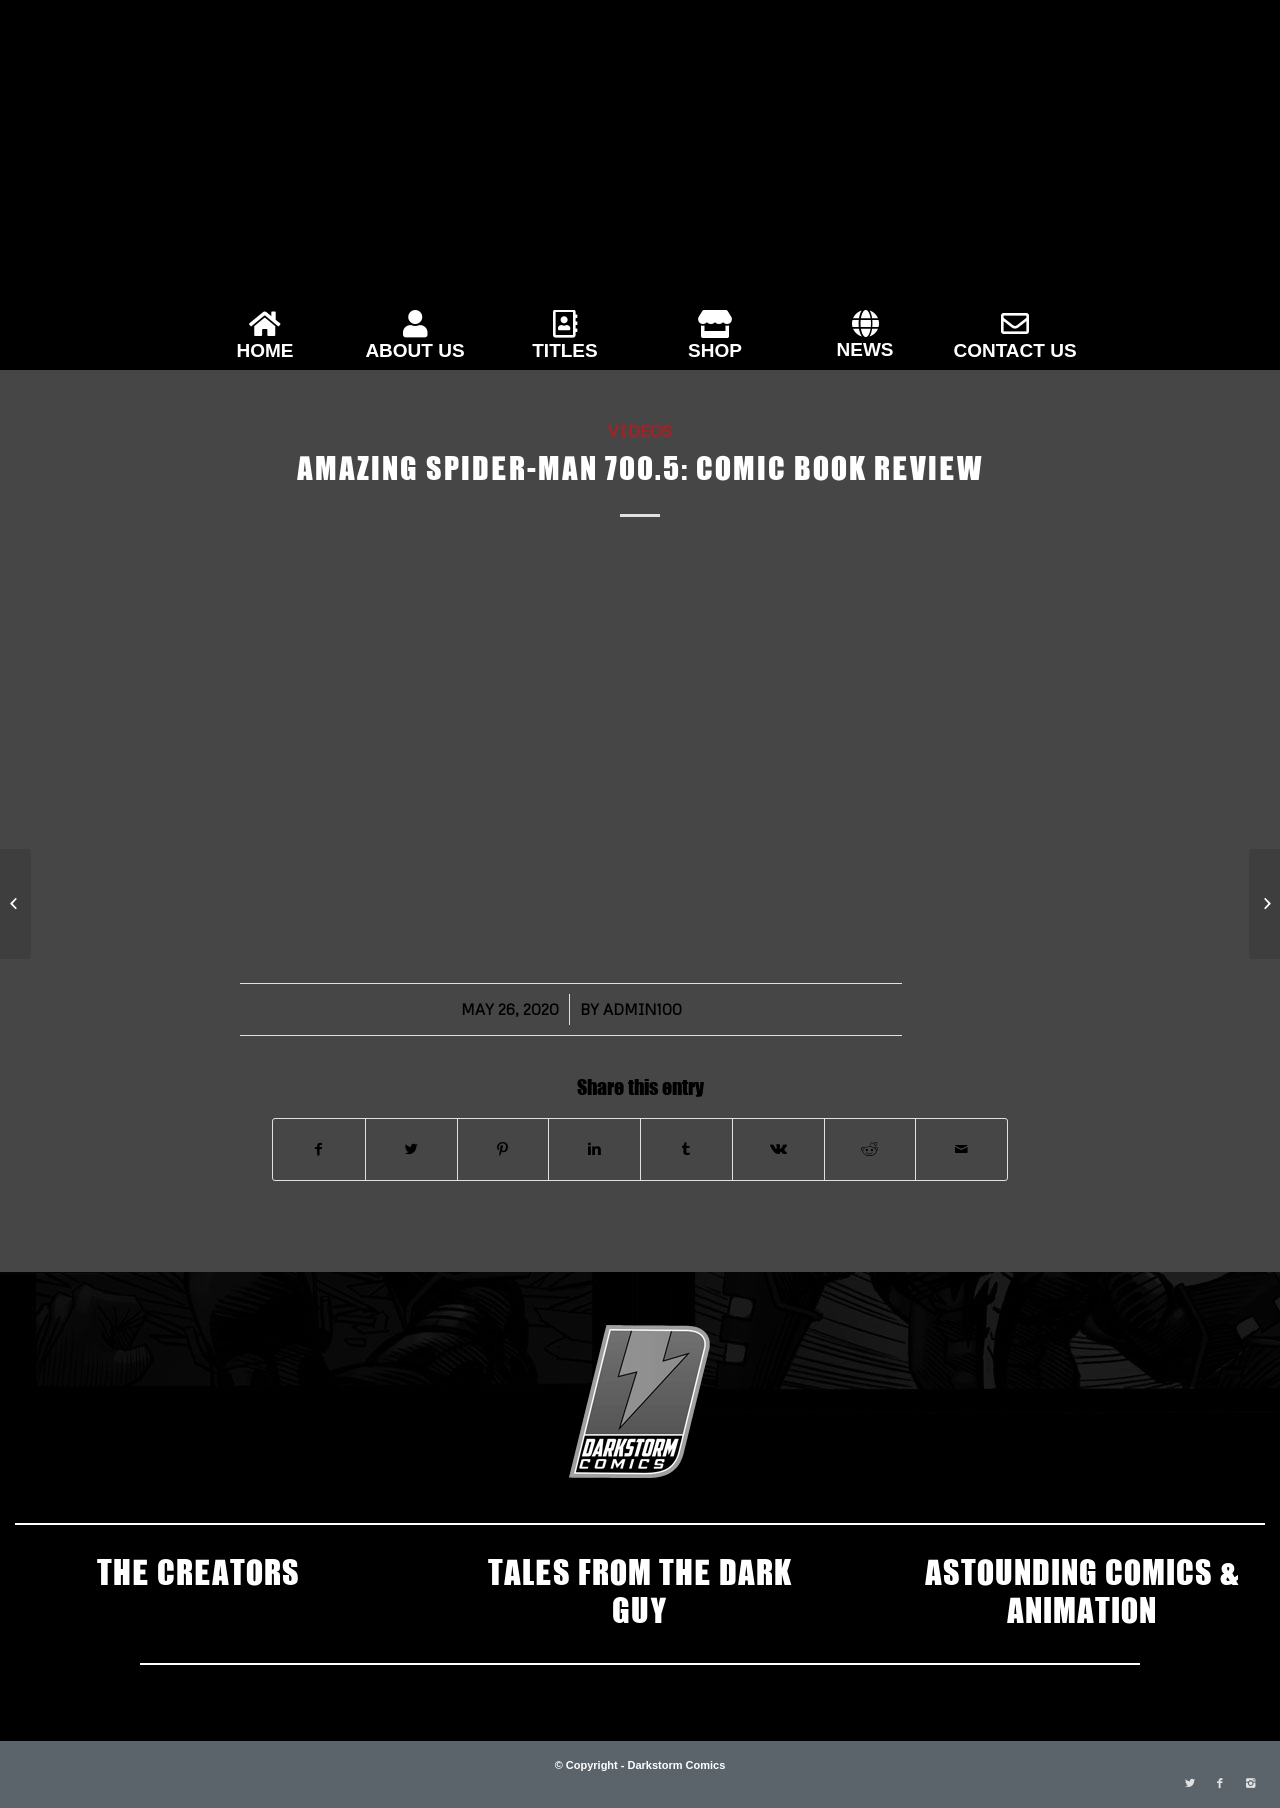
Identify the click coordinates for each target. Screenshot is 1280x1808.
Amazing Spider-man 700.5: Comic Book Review (640, 465)
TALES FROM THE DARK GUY (640, 1589)
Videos (640, 430)
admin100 (642, 1009)
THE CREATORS (198, 1570)
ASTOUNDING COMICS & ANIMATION (1082, 1589)
